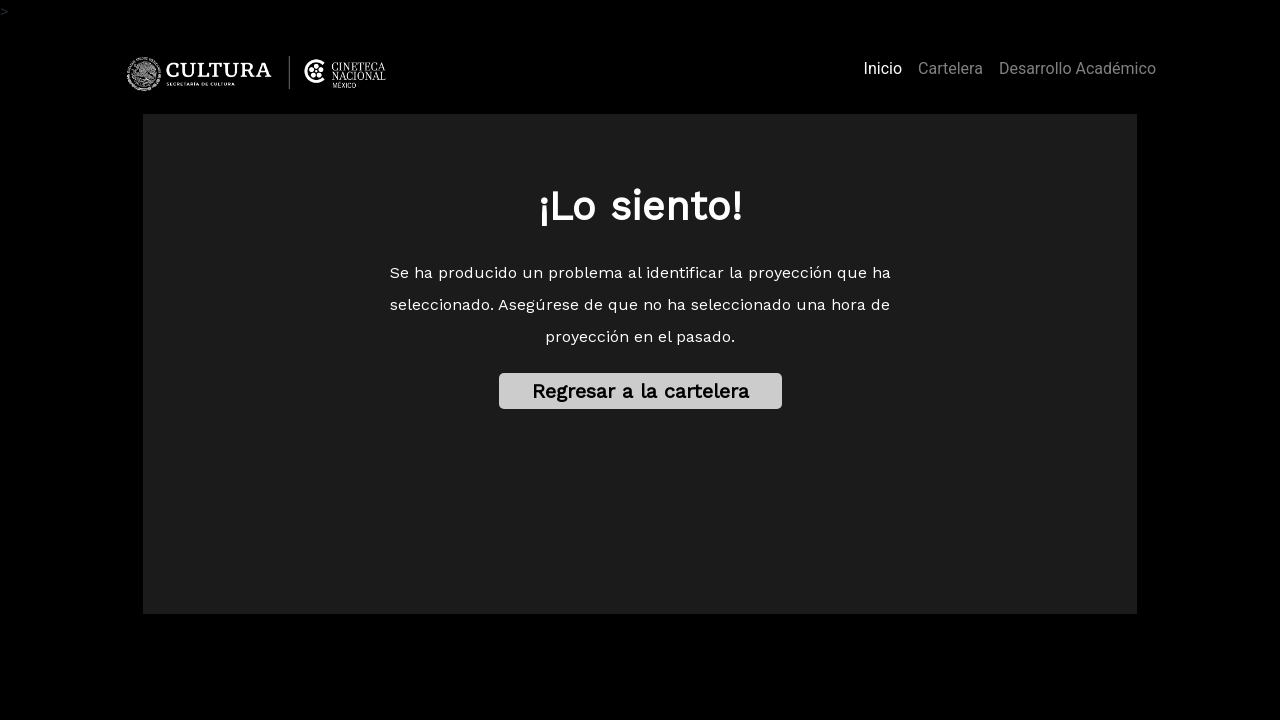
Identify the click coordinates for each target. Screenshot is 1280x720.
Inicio (887, 67)
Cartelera (950, 68)
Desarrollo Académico (1077, 68)
